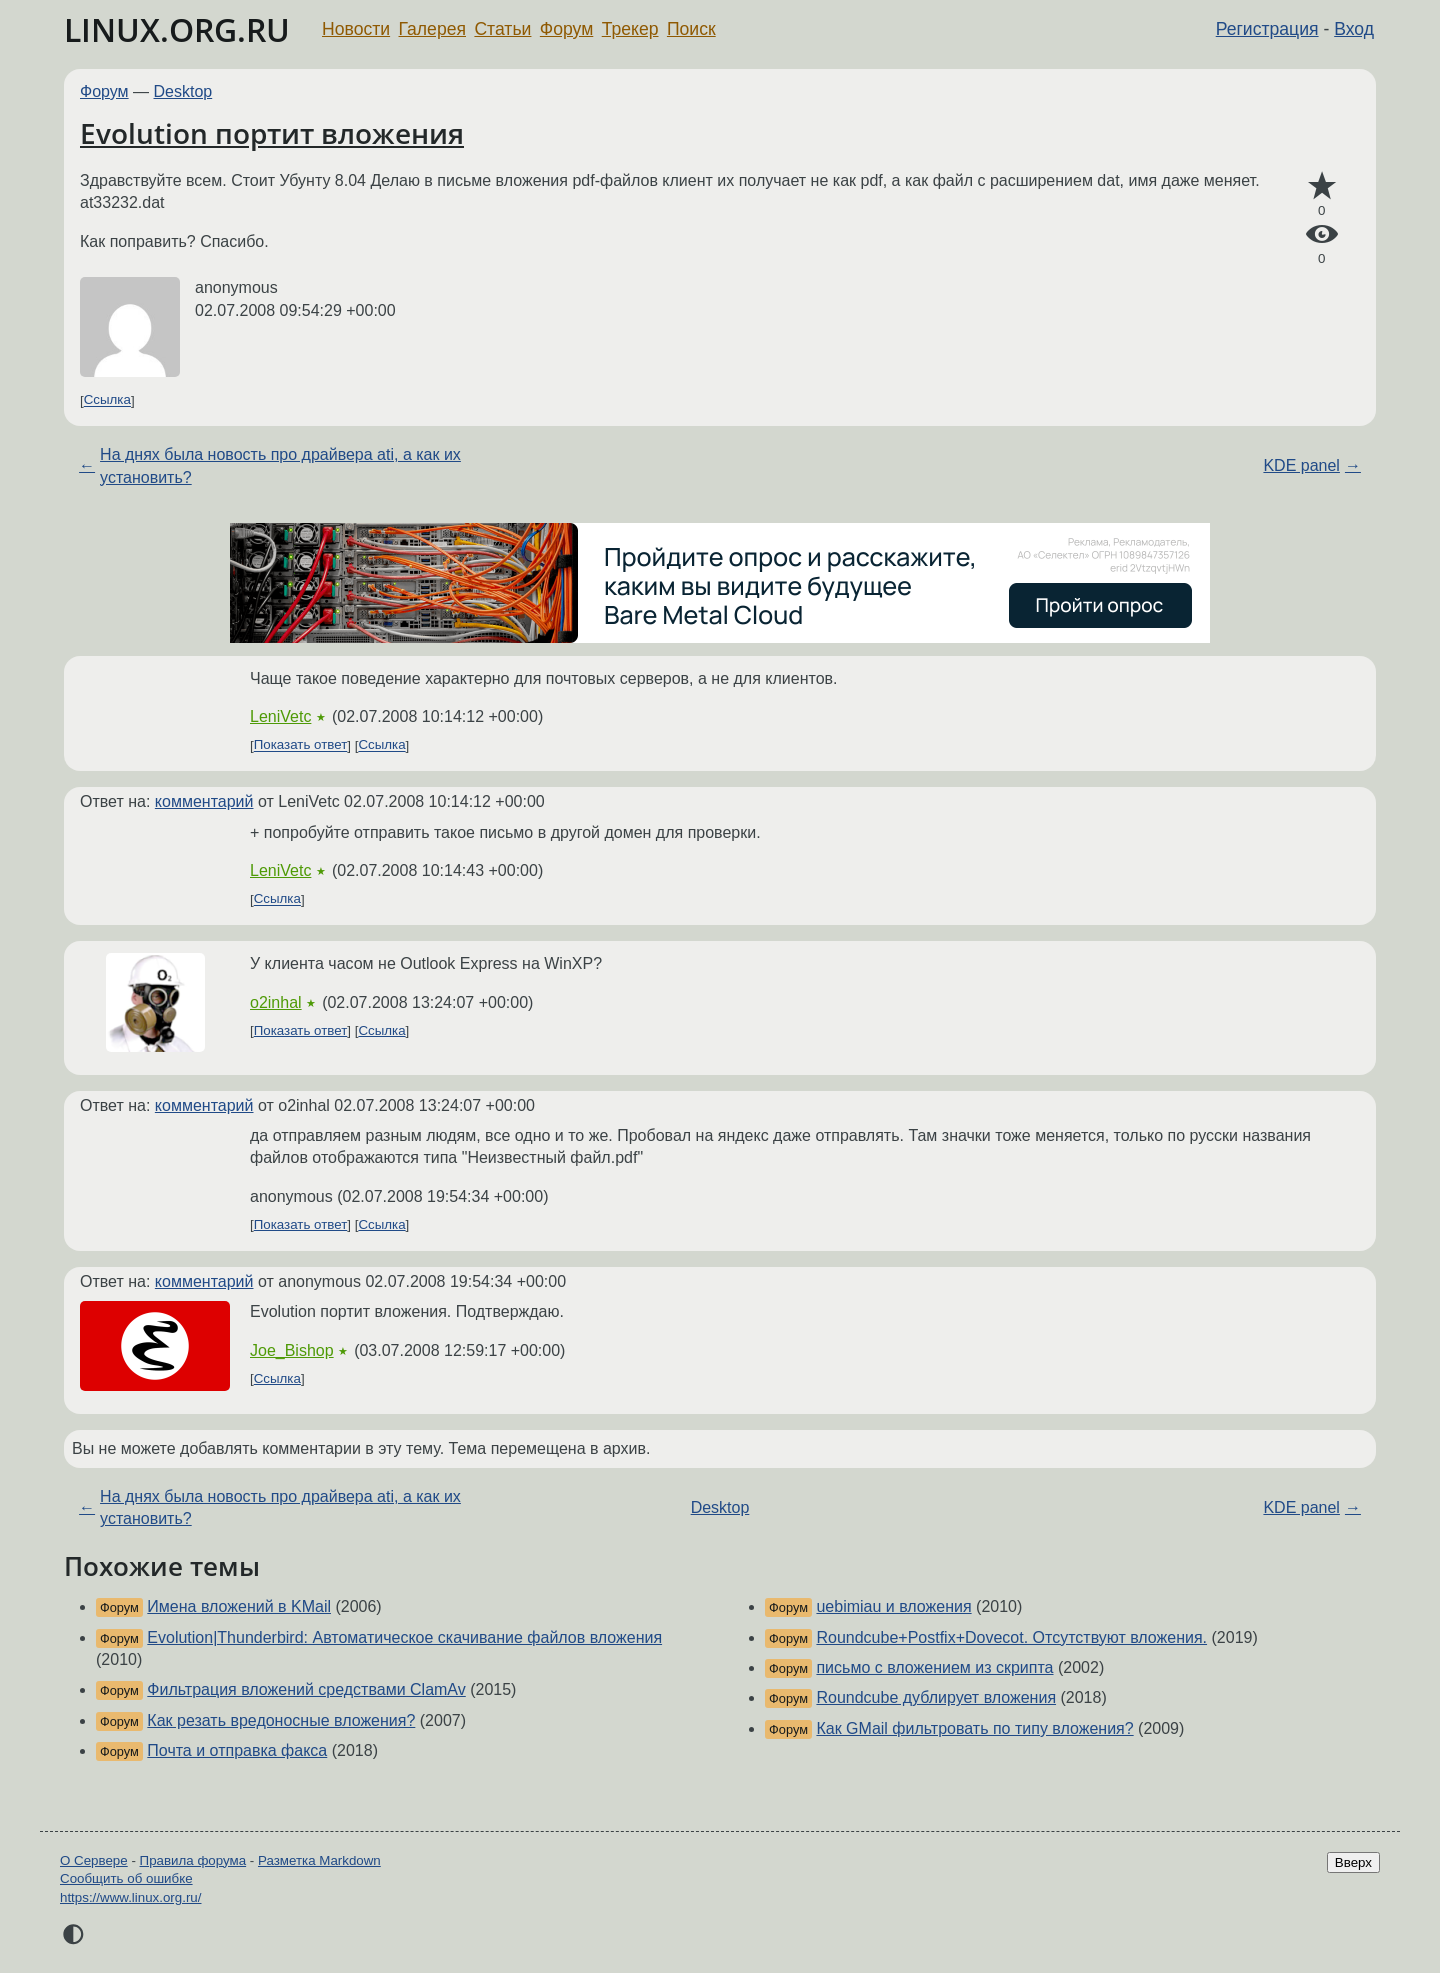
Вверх (1353, 1862)
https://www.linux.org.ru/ (130, 1897)
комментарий (204, 801)
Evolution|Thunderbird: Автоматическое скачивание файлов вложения (404, 1637)
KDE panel (1301, 465)
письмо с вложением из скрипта (934, 1667)
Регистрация (1267, 29)
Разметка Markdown (319, 1860)
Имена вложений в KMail (239, 1606)
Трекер (630, 29)
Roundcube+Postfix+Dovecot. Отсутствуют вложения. (1011, 1637)
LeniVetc (280, 716)
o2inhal (276, 1002)
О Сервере (94, 1860)
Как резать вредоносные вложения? (281, 1720)
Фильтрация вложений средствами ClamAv (306, 1689)
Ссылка (107, 400)
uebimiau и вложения (893, 1606)
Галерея (432, 29)
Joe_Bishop (292, 1350)
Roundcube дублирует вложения (936, 1697)
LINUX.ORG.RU (177, 29)
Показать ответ (301, 745)
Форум (566, 29)
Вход (1354, 29)
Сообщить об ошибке (126, 1878)
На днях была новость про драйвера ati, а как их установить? (280, 465)
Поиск (691, 29)
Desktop (183, 91)
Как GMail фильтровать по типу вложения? (974, 1728)
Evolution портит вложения (272, 133)
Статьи (502, 29)
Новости (356, 29)
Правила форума (193, 1860)
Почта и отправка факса (237, 1750)
